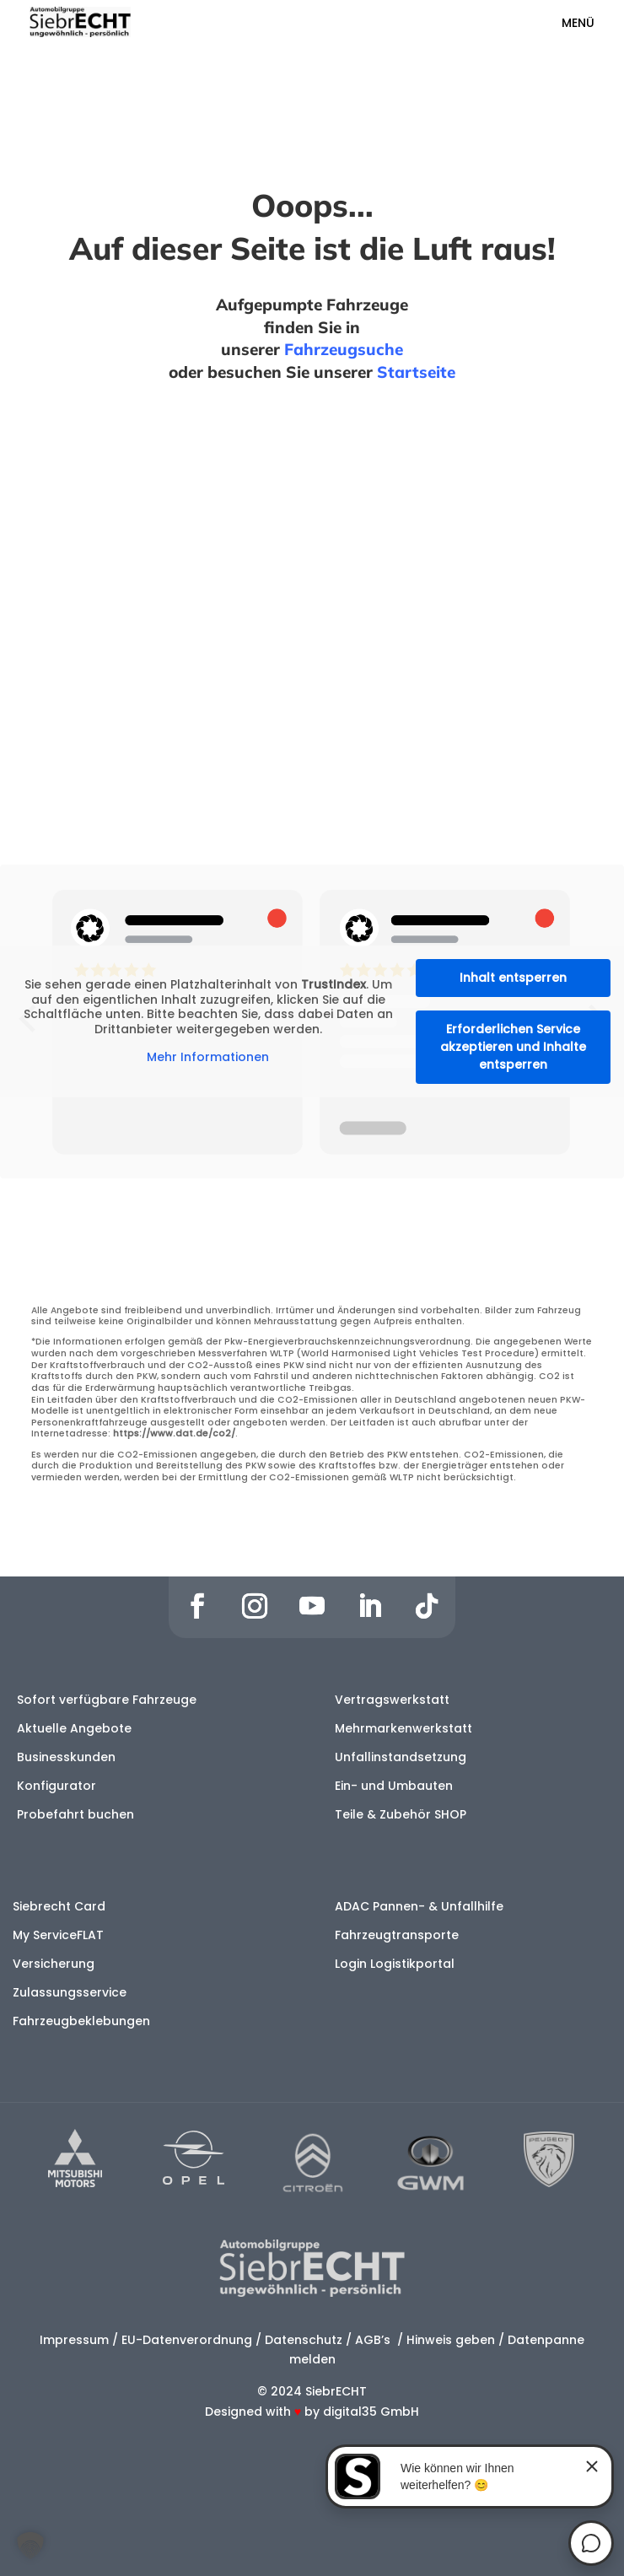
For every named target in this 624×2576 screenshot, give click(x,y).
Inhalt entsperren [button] (513, 977)
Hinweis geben (450, 2339)
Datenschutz (303, 2339)
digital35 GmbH (371, 2411)
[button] (30, 2545)
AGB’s (374, 2339)
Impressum (74, 2339)
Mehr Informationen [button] (208, 1057)
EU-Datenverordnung (186, 2339)
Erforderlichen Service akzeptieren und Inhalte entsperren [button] (513, 1047)
